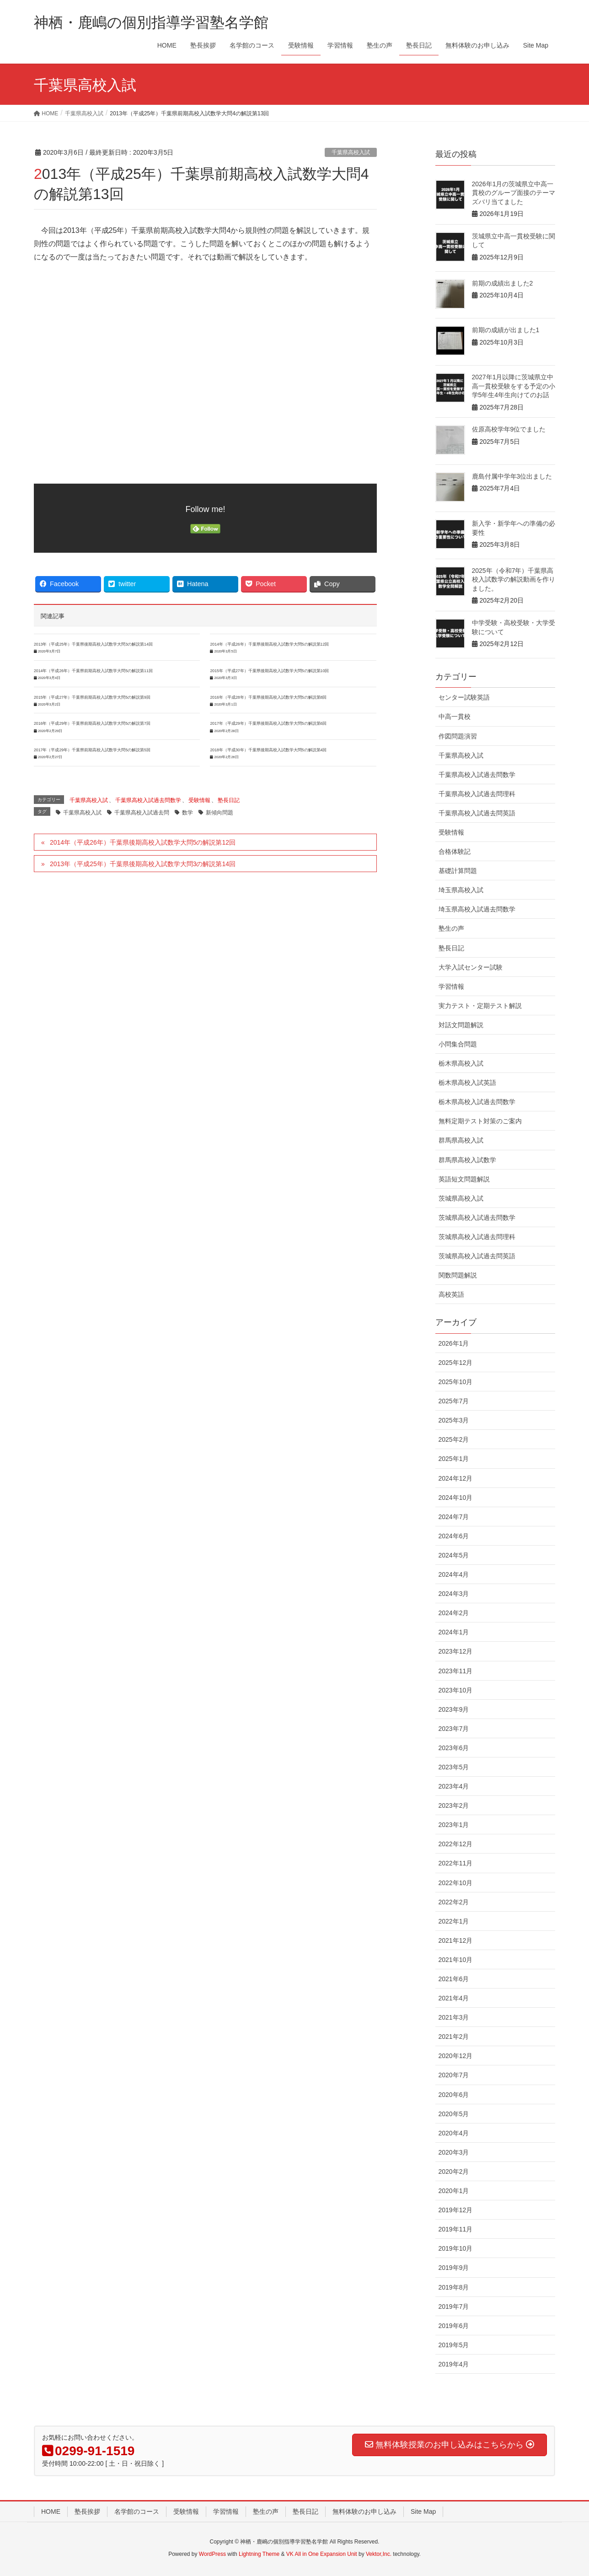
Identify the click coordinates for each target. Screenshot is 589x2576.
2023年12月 (456, 1651)
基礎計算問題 (458, 870)
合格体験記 (455, 851)
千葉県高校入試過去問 (141, 812)
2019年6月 (454, 2325)
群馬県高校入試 (461, 1140)
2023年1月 (454, 1824)
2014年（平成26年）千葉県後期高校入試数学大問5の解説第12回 (269, 644)
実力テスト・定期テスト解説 (480, 1005)
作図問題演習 (458, 736)
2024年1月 (454, 1632)
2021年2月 (454, 2036)
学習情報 (451, 986)
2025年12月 (456, 1362)
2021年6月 (454, 1979)
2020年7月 (454, 2075)
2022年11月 (456, 1863)
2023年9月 (454, 1709)
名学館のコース (136, 2511)
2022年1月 (454, 1921)
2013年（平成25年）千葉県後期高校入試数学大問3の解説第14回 (93, 644)
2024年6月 (454, 1536)
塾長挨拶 (87, 2511)
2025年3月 (454, 1420)
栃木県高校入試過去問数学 (477, 1101)
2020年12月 (456, 2055)
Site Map (423, 2511)
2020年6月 (454, 2094)
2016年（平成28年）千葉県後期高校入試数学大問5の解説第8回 (268, 697)
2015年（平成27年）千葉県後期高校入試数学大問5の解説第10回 (269, 670)
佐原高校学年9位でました (509, 429)
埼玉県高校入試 (461, 890)
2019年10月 (456, 2248)
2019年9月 (454, 2267)
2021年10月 (456, 1959)
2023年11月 (456, 1671)
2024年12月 (456, 1478)
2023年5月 (454, 1767)
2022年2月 (454, 1902)
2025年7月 (454, 1401)
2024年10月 (456, 1497)
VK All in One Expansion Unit (321, 2554)
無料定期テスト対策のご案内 (480, 1121)
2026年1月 (454, 1343)
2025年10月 (456, 1381)
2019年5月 (454, 2345)
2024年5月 (454, 1555)
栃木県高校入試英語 (467, 1082)
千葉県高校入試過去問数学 (148, 800)
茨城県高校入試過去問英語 (477, 1256)
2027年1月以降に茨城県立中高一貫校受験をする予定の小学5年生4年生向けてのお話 (513, 386)
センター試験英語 (464, 697)
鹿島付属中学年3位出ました (512, 476)
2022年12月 (456, 1844)
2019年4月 (454, 2364)
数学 (187, 812)
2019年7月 (454, 2306)
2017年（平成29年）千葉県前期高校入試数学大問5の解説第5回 (92, 750)
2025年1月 (454, 1458)
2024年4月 (454, 1574)
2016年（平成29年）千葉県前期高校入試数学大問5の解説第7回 (92, 723)
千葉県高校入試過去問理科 (477, 794)
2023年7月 (454, 1728)
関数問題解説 (458, 1275)
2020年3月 (454, 2152)
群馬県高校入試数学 (467, 1160)
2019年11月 (456, 2229)
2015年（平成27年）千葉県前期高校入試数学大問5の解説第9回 (92, 697)
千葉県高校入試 (351, 152)
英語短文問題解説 (464, 1179)
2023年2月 (454, 1805)
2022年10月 (456, 1882)
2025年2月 (454, 1439)
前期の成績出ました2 (502, 283)
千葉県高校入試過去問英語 (477, 813)
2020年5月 (454, 2114)
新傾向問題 (219, 812)
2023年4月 (454, 1786)
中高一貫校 (455, 716)
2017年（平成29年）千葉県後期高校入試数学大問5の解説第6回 (268, 723)
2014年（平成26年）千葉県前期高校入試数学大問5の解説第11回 (93, 670)
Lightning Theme (259, 2554)
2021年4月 (454, 1998)
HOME (50, 2511)
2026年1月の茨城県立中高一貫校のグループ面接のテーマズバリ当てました (513, 192)
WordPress (212, 2554)
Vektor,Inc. (378, 2554)
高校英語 (451, 1294)
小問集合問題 (458, 1044)
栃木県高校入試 (461, 1063)
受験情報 (199, 800)
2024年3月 (454, 1593)
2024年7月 (454, 1516)
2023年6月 (454, 1747)
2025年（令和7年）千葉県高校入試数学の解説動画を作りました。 (513, 579)
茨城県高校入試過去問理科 (477, 1236)
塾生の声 (451, 928)
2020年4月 (454, 2133)
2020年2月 (454, 2171)
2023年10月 (456, 1690)
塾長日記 (229, 800)
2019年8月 (454, 2287)
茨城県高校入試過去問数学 (477, 1217)
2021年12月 (456, 1940)
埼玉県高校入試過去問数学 (477, 909)
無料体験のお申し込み (364, 2511)
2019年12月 (456, 2210)
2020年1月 (454, 2190)
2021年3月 (454, 2017)
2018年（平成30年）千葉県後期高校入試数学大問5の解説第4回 (268, 750)
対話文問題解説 (461, 1025)
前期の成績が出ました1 (506, 330)
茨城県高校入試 (461, 1198)
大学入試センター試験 (471, 967)
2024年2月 (454, 1613)
